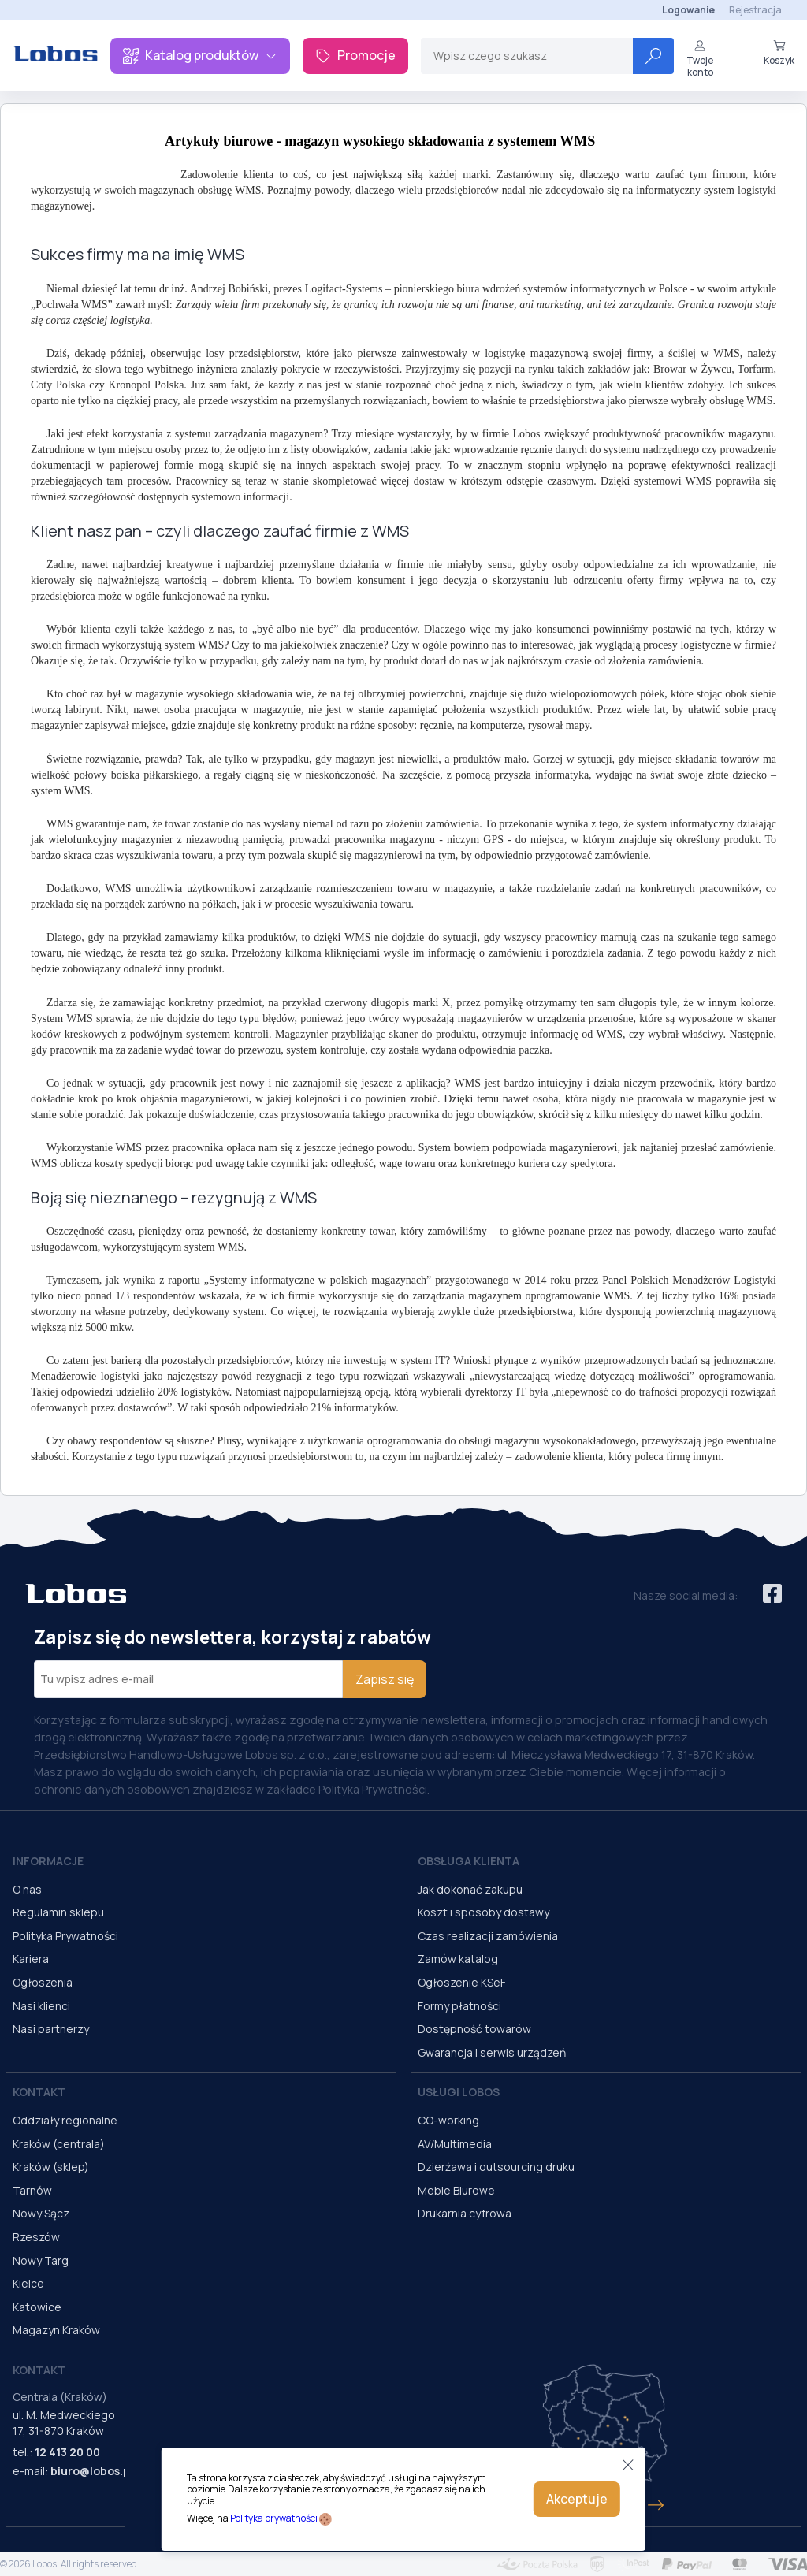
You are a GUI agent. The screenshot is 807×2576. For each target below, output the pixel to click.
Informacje (48, 1860)
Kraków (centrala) (59, 2143)
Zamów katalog (458, 1958)
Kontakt (39, 2091)
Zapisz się (384, 1679)
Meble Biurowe (456, 2190)
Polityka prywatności (274, 2518)
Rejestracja (755, 10)
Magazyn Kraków (56, 2329)
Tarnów (32, 2190)
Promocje (355, 55)
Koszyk (779, 52)
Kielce (28, 2283)
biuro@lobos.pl (91, 2470)
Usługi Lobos (459, 2091)
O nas (27, 1889)
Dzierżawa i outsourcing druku (496, 2166)
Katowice (37, 2306)
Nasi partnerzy (51, 2028)
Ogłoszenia (43, 1982)
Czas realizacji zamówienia (488, 1935)
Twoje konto (699, 58)
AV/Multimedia (455, 2143)
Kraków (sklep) (51, 2166)
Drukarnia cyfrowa (464, 2213)
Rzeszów (36, 2236)
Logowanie (688, 10)
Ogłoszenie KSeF (462, 1982)
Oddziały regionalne (65, 2120)
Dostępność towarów (474, 2028)
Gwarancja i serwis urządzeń (492, 2052)
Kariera (31, 1958)
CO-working (448, 2120)
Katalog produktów (200, 55)
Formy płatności (459, 2005)
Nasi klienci (41, 2005)
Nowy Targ (41, 2260)
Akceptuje (577, 2498)
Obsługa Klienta (468, 1860)
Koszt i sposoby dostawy (483, 1912)
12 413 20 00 (67, 2451)
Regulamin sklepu (58, 1912)
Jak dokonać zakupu (470, 1889)
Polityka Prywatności (65, 1935)
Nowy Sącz (41, 2213)
